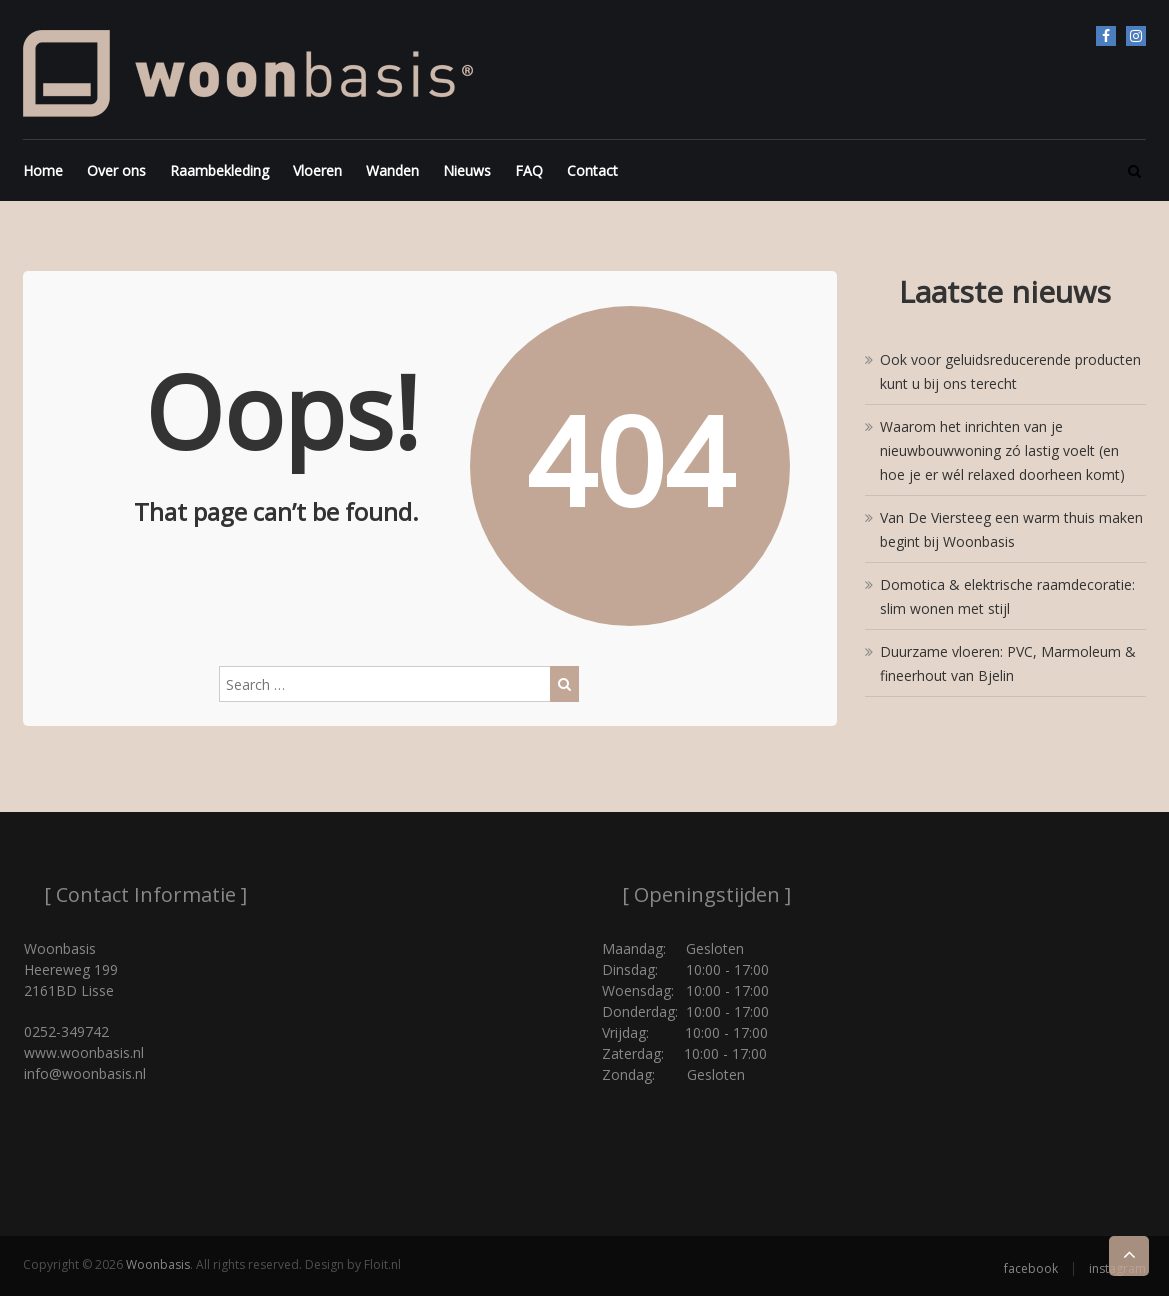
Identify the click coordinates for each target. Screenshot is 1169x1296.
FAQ (529, 170)
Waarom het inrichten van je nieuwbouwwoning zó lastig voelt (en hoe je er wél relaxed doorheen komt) (1002, 450)
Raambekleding (219, 170)
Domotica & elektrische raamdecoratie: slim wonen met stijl (1007, 596)
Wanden (392, 170)
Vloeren (317, 170)
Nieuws (467, 170)
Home (43, 170)
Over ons (116, 170)
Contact (592, 170)
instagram (1136, 36)
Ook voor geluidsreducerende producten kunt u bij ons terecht (1010, 371)
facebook (1106, 36)
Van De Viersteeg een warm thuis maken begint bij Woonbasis (1011, 529)
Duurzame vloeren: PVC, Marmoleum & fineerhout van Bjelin (1008, 663)
